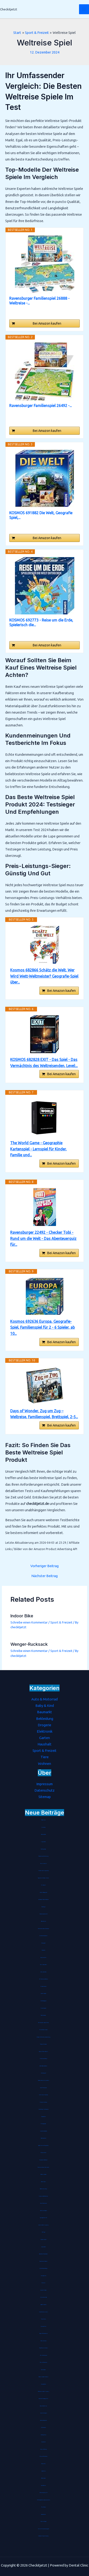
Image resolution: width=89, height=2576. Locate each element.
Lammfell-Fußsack (43, 2290)
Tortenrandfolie (43, 2326)
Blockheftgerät (43, 2008)
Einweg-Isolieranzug (43, 2102)
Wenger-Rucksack (29, 1644)
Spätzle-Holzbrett (43, 2304)
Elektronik (44, 1731)
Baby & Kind (44, 1706)
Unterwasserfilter (43, 2275)
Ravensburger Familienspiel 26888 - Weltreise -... (39, 300)
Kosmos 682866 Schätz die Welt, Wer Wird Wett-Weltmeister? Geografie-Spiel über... (44, 976)
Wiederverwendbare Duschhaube (43, 1928)
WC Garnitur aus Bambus (43, 1979)
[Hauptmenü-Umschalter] (84, 9)
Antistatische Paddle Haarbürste (43, 1899)
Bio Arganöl (43, 1885)
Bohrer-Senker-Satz (43, 2297)
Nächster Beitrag (44, 1576)
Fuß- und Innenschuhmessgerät (43, 2528)
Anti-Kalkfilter (43, 2485)
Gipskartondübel (43, 2239)
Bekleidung (44, 1719)
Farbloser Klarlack (44, 2521)
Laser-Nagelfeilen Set (43, 2217)
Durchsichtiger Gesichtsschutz (43, 2109)
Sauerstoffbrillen (43, 1957)
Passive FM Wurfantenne (43, 2333)
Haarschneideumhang (43, 2188)
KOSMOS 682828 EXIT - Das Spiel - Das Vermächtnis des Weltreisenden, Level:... (44, 1062)
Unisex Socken (43, 2319)
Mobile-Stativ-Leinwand (43, 2029)
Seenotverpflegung (43, 2355)
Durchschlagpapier (44, 2000)
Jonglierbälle (43, 1841)
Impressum (44, 1784)
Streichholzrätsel (43, 1993)
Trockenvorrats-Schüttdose (43, 2196)
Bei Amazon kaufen (47, 323)
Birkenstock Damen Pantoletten (43, 2167)
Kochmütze (44, 1827)
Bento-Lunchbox (43, 1863)
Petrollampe (43, 2507)
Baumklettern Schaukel (43, 2261)
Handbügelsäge (43, 1849)
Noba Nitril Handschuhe (43, 1935)
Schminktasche (43, 2369)
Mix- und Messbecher (43, 2362)
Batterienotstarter (44, 2174)
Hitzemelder (43, 2463)
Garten (44, 1738)
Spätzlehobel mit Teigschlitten (43, 2145)
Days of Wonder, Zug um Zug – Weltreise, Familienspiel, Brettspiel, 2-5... (44, 1414)
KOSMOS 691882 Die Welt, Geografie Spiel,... (40, 515)
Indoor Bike (21, 1615)
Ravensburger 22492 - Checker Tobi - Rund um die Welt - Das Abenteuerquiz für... (43, 1238)
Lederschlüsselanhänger (43, 2268)
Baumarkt (44, 1712)
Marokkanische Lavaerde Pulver (43, 2022)
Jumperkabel (43, 2246)
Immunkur (43, 2282)
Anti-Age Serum (43, 2434)
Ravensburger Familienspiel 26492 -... (40, 405)
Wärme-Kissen (43, 2181)
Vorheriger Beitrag (44, 1566)
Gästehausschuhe (43, 2138)
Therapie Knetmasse (43, 2044)
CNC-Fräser (43, 2232)
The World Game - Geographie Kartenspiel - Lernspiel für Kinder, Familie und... (38, 1149)
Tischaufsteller (43, 2116)
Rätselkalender (43, 1921)
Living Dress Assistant (43, 2131)
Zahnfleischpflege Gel (43, 2492)
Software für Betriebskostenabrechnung (43, 2037)
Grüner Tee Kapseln (43, 2413)
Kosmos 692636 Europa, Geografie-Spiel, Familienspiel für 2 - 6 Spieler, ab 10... (42, 1327)
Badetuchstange (43, 2015)
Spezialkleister (43, 2514)
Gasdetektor (43, 2471)
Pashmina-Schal (43, 1834)
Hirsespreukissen (43, 2152)
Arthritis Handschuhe (43, 2420)
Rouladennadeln (44, 1986)
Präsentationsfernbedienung (43, 1856)
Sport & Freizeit (61, 1622)
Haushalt (44, 1744)
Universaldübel (43, 2384)
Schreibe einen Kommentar (29, 1622)
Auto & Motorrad (44, 1699)
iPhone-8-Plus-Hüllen (43, 2456)
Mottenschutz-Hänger (43, 2058)
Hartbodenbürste (44, 2340)
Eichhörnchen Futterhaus (43, 2094)
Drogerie (44, 1725)
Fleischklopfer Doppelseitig (43, 1870)
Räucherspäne (43, 2478)
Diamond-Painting (43, 2449)
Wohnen (44, 1764)
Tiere (45, 1757)
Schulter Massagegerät (43, 1892)
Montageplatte (43, 2123)
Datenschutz (44, 1790)
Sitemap (44, 1797)
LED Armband (43, 2427)
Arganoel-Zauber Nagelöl (43, 2051)
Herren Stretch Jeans (43, 2203)
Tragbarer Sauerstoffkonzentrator (43, 2080)
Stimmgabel (44, 1943)
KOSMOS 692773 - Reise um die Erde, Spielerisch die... (41, 622)
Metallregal (43, 1906)
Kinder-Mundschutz (43, 2087)
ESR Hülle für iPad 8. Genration (43, 2391)
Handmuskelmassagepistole (43, 2398)
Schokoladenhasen (43, 1964)
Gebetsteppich (43, 2073)
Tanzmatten (43, 1950)
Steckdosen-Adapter (43, 2210)
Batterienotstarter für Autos (43, 2376)
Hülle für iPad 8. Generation (43, 2225)
